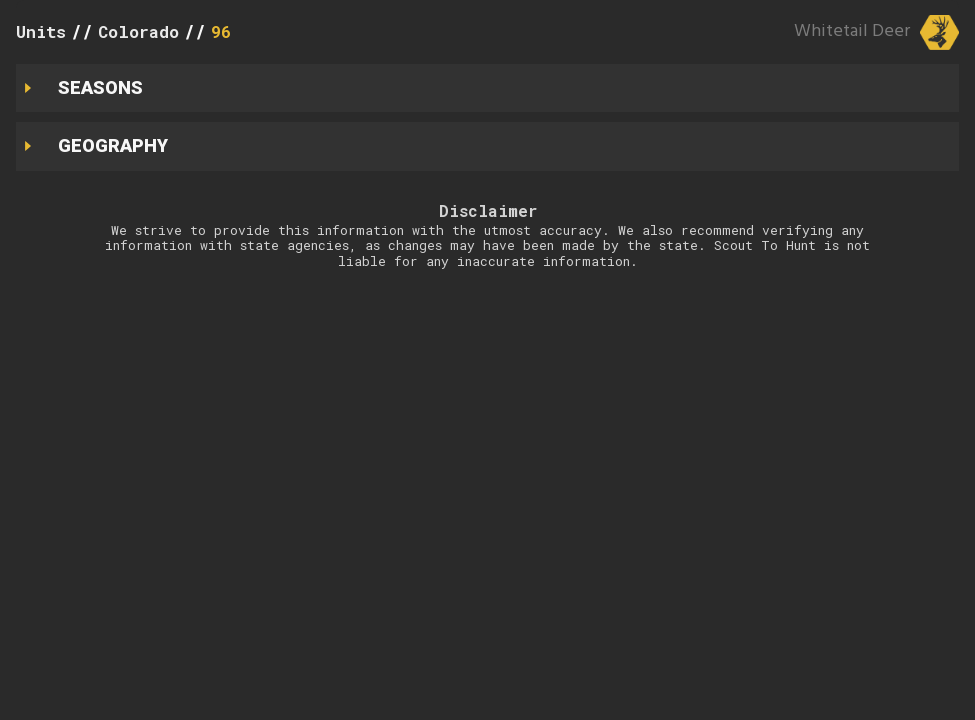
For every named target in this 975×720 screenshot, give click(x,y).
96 (221, 31)
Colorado (138, 31)
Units (41, 31)
